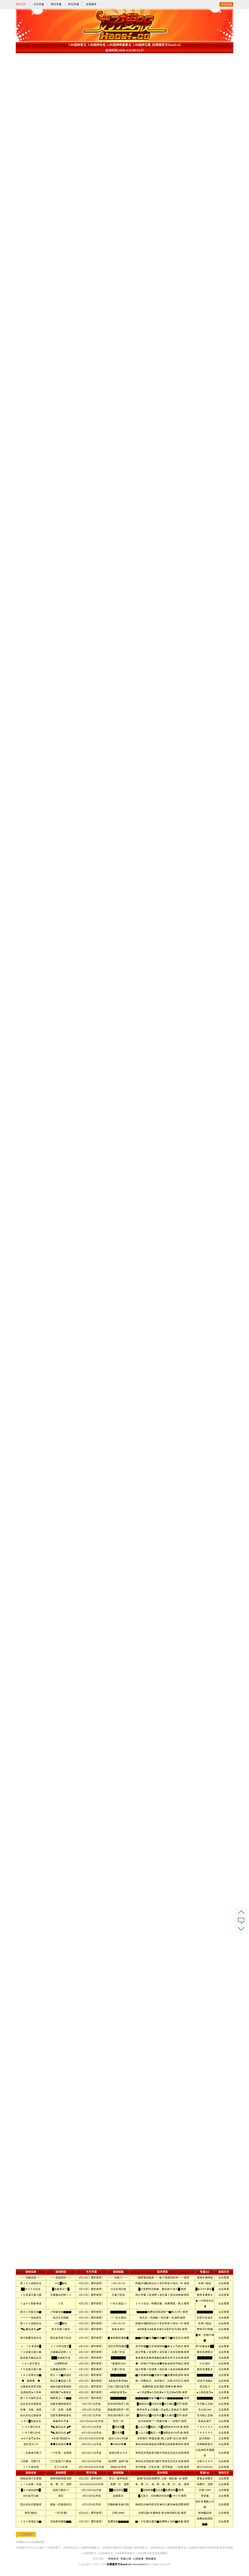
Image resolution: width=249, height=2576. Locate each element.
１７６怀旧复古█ (61, 2346)
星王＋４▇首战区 (60, 2375)
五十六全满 (60, 2467)
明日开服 (56, 4)
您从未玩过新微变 (31, 2504)
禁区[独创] (31, 2512)
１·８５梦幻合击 (31, 2426)
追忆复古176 (31, 2444)
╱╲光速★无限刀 (31, 2452)
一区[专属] (61, 2512)
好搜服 (20, 2542)
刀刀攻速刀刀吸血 (60, 2461)
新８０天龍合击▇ (31, 2311)
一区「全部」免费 (60, 2409)
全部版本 (91, 4)
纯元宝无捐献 (61, 2317)
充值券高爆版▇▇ (60, 2521)
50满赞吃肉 (60, 2363)
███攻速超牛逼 (60, 2357)
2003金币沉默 (31, 2495)
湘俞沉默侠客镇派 (60, 2386)
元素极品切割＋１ (60, 2294)
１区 (60, 2303)
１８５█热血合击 (31, 2421)
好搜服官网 (37, 2542)
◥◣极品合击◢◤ (60, 2426)
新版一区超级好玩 (60, 2504)
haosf (27, 2542)
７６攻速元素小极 (31, 2294)
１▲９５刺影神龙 (31, 2303)
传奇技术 (113, 2558)
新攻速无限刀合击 (60, 2337)
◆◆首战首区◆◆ (60, 2444)
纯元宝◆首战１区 (60, 2380)
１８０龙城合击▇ (31, 2521)
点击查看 (223, 2277)
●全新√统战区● (61, 2438)
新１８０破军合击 (31, 2398)
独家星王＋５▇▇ (60, 2398)
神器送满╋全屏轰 (31, 2478)
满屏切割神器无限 (60, 2478)
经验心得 (126, 2558)
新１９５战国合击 (31, 2283)
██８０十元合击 (31, 2289)
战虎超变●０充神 (31, 2392)
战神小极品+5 (61, 2490)
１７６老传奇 (31, 2467)
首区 (60, 2495)
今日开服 (38, 4)
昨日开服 (73, 4)
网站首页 (21, 4)
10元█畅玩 (61, 2283)
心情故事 (138, 2558)
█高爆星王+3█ (60, 2289)
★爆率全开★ (61, 2421)
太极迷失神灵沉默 (31, 2386)
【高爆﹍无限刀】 (31, 2461)
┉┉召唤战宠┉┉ (31, 2277)
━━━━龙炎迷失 (31, 2317)
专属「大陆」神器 (31, 2409)
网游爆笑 (151, 2558)
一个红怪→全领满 (60, 2452)
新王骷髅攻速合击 (31, 2337)
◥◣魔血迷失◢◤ (31, 2329)
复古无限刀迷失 (60, 2329)
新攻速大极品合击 (31, 2357)
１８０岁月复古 (31, 2363)
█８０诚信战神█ (31, 2490)
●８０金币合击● (31, 2438)
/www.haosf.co (140, 2564)
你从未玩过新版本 (31, 2403)
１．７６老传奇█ (31, 2346)
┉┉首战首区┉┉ (60, 2277)
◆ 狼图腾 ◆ (31, 2380)
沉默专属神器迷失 (60, 2403)
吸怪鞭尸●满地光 (61, 2392)
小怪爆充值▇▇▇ (60, 2311)
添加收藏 (226, 4)
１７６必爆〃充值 (31, 2484)
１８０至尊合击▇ (31, 2375)
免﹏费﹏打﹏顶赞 (60, 2484)
